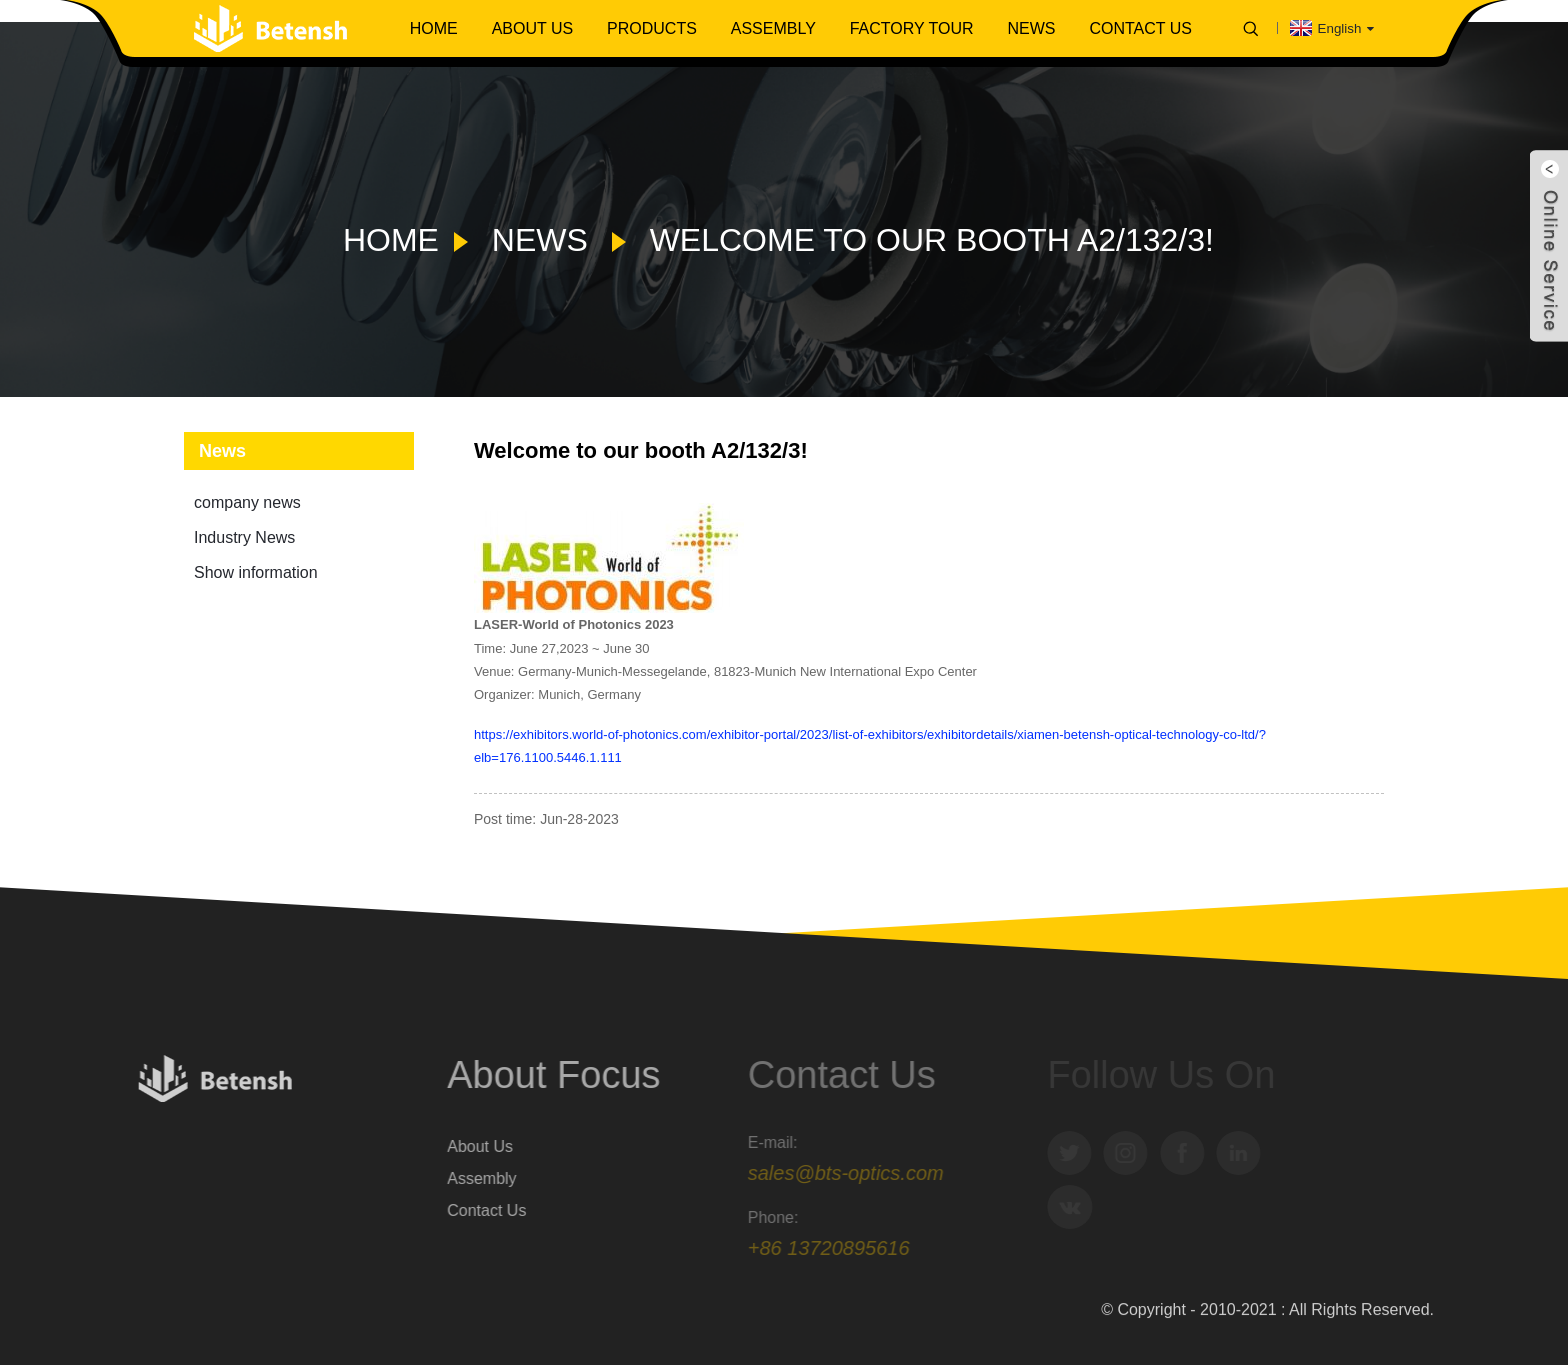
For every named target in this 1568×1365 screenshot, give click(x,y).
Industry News (244, 537)
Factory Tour (912, 28)
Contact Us (1140, 28)
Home (434, 28)
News (1031, 28)
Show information (256, 572)
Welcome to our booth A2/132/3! (932, 240)
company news (247, 502)
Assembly (773, 28)
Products (652, 28)
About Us (533, 28)
